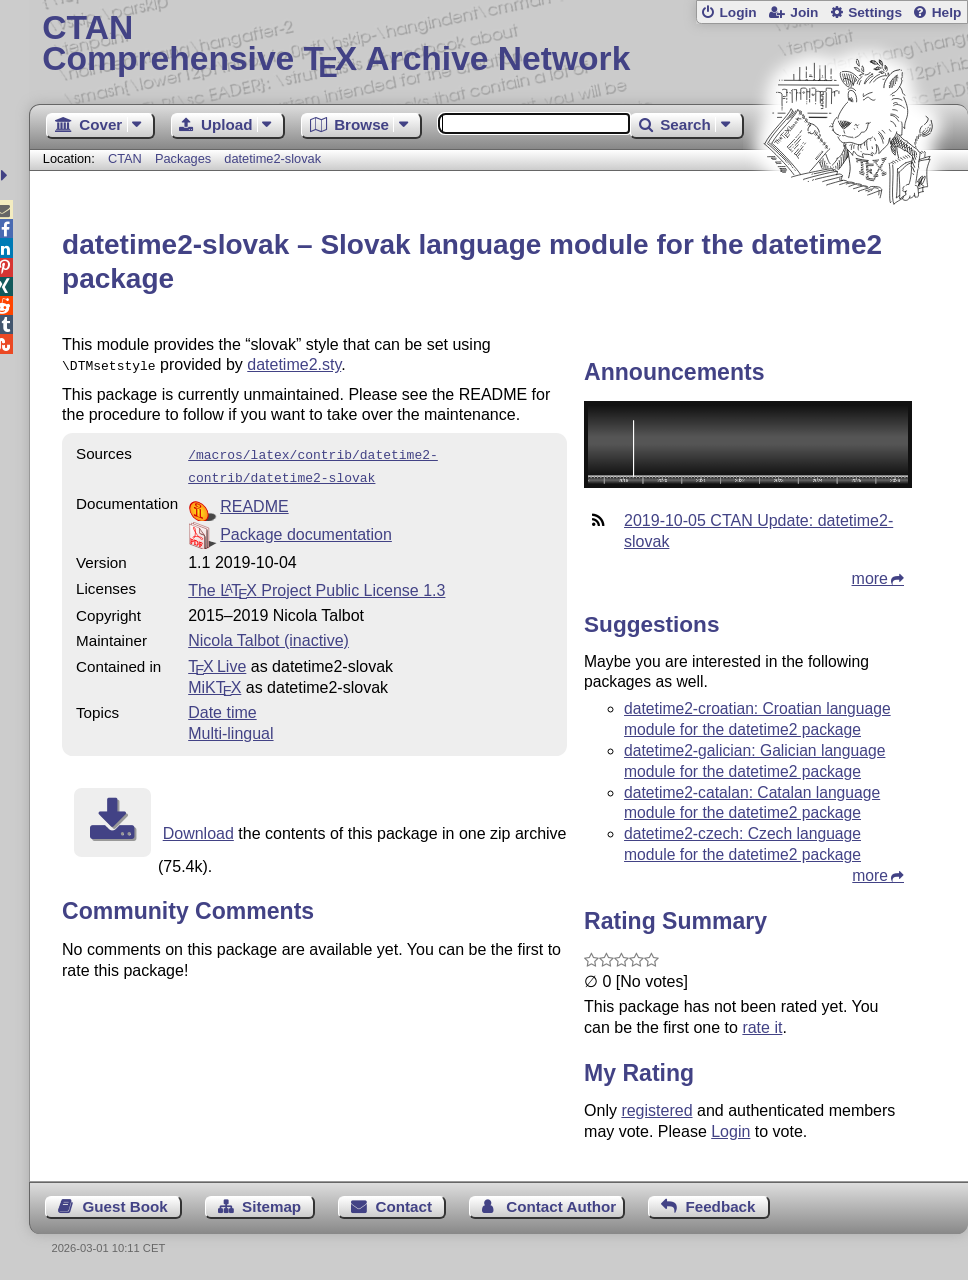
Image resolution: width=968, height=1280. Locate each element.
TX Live (217, 660)
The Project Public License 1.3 (316, 584)
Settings (875, 12)
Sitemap (271, 1206)
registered (656, 1110)
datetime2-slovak (272, 158)
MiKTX (214, 681)
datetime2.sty (294, 364)
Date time (222, 706)
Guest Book (125, 1206)
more (870, 578)
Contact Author (561, 1206)
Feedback (720, 1206)
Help (947, 12)
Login (737, 12)
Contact (403, 1206)
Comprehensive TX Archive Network (498, 45)
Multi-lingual (230, 727)
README (254, 500)
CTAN (125, 158)
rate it (762, 1027)
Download (198, 827)
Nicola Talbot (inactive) (268, 634)
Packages (185, 158)
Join (804, 12)
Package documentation (306, 528)
